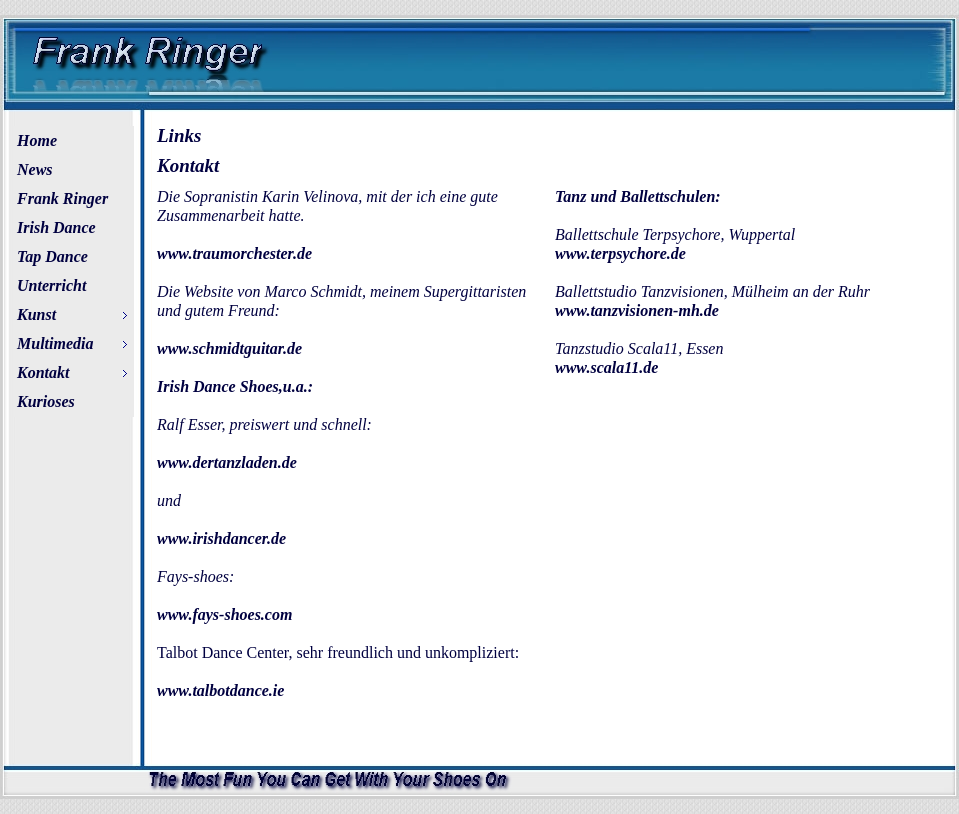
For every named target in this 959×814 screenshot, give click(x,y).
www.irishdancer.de (221, 538)
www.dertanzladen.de (227, 462)
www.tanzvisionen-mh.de (637, 310)
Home (37, 140)
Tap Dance (52, 256)
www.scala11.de (606, 367)
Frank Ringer (62, 198)
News (35, 169)
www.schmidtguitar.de (229, 348)
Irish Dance (56, 227)
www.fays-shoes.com (224, 614)
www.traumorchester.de (234, 253)
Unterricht (51, 285)
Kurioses (46, 401)
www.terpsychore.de (620, 253)
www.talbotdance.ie (220, 690)
